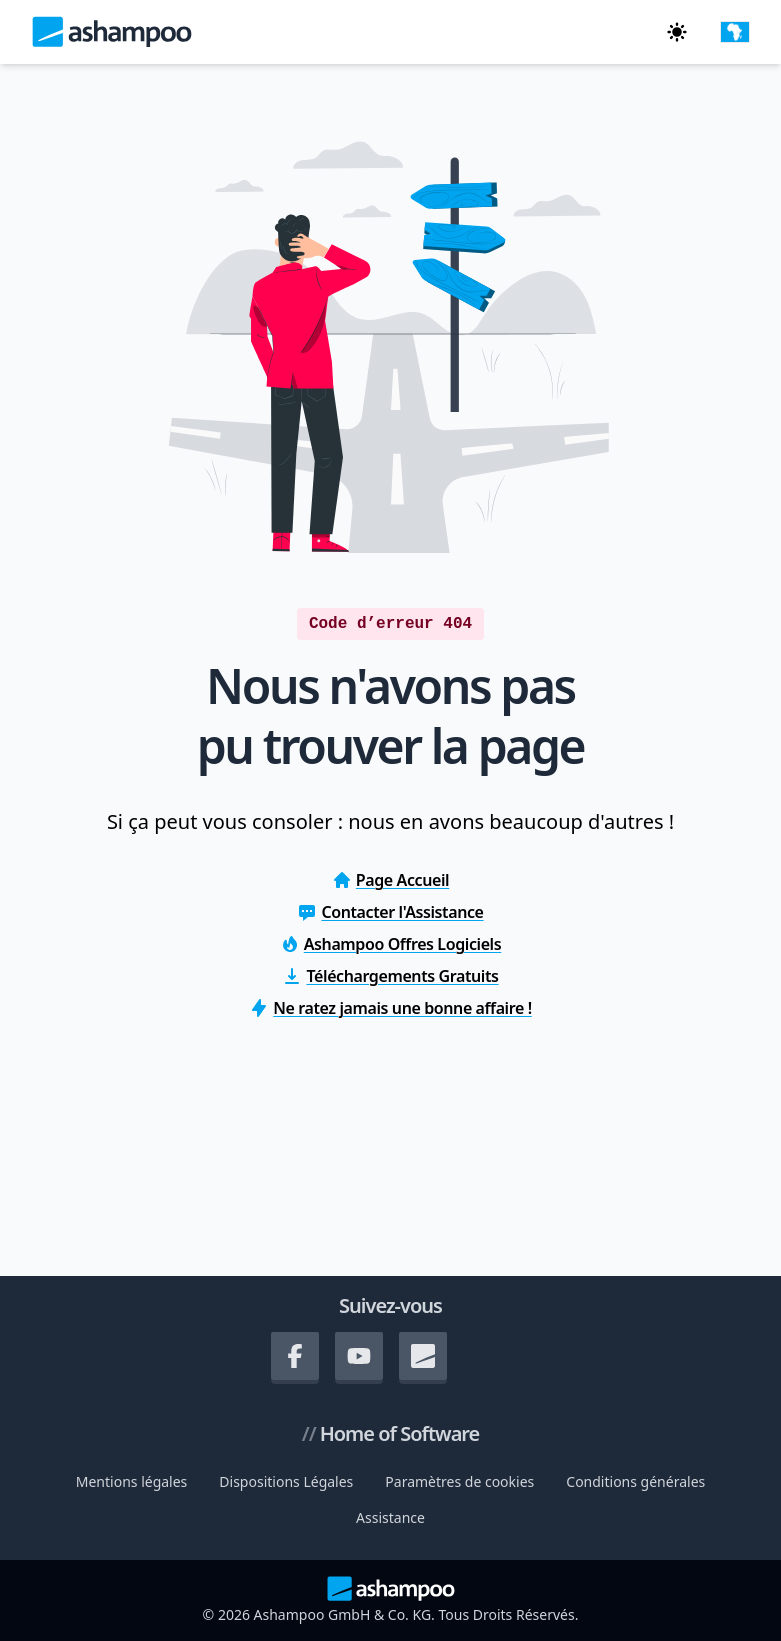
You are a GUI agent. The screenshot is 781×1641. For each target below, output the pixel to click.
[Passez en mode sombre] (677, 32)
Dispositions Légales (286, 1481)
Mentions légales (132, 1481)
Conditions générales (635, 1481)
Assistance (390, 1517)
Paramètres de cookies (459, 1481)
